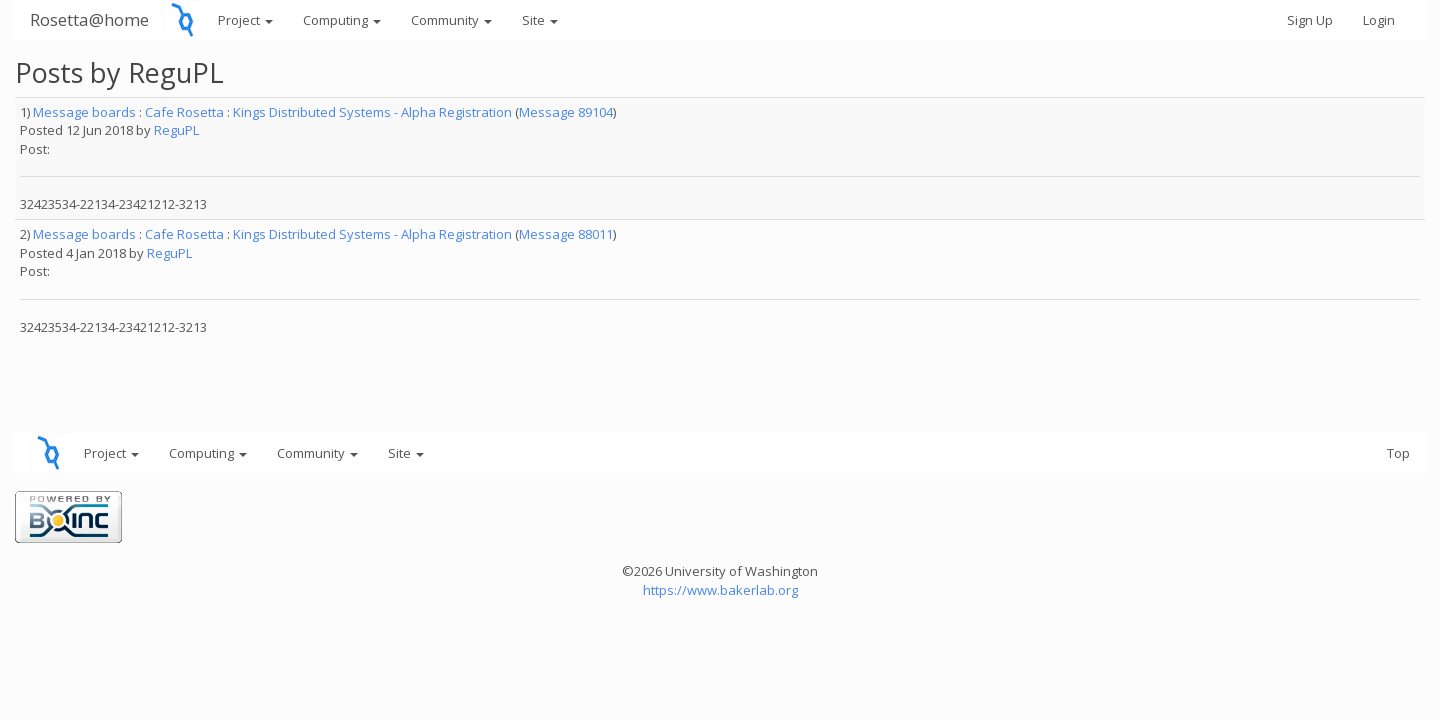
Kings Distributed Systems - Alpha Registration (372, 112)
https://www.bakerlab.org (720, 590)
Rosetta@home (89, 19)
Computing (342, 20)
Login (1379, 20)
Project (245, 20)
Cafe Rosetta (184, 112)
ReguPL (176, 130)
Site (540, 20)
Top (1398, 453)
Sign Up (1310, 20)
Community (451, 20)
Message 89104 (566, 112)
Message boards (84, 112)
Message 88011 (566, 234)
